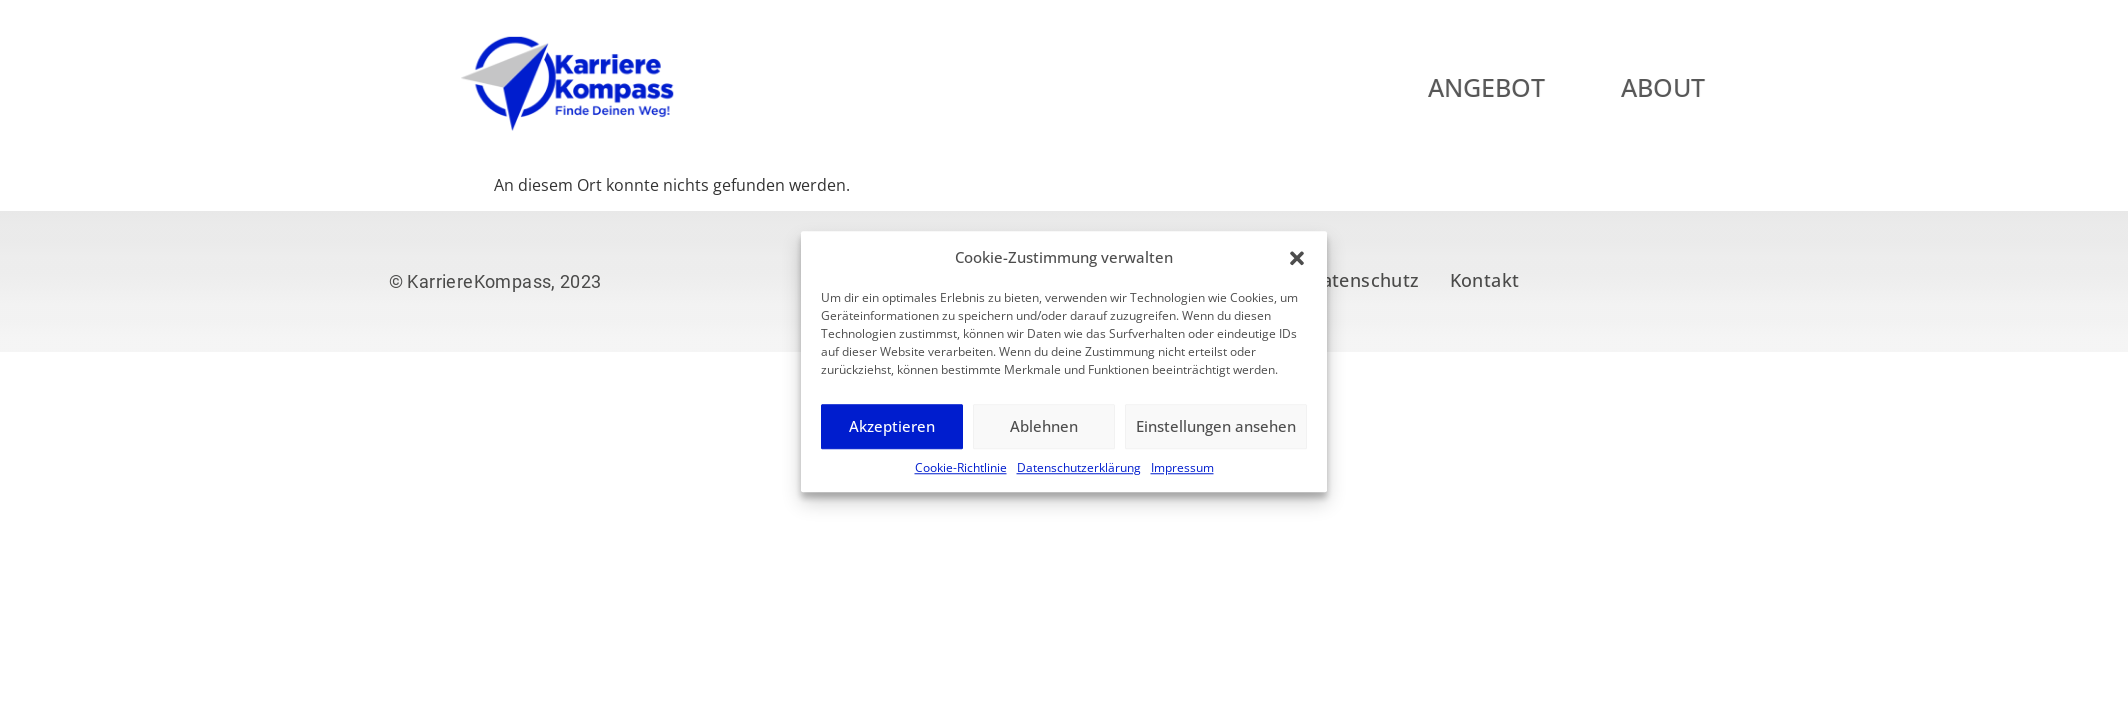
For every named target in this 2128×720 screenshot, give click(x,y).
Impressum (1182, 479)
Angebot (1535, 87)
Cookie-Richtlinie (961, 479)
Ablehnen (1044, 439)
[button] (1297, 270)
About (1712, 87)
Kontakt (1485, 280)
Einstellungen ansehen (1216, 439)
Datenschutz (1363, 280)
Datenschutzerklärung (1079, 479)
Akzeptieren (892, 439)
